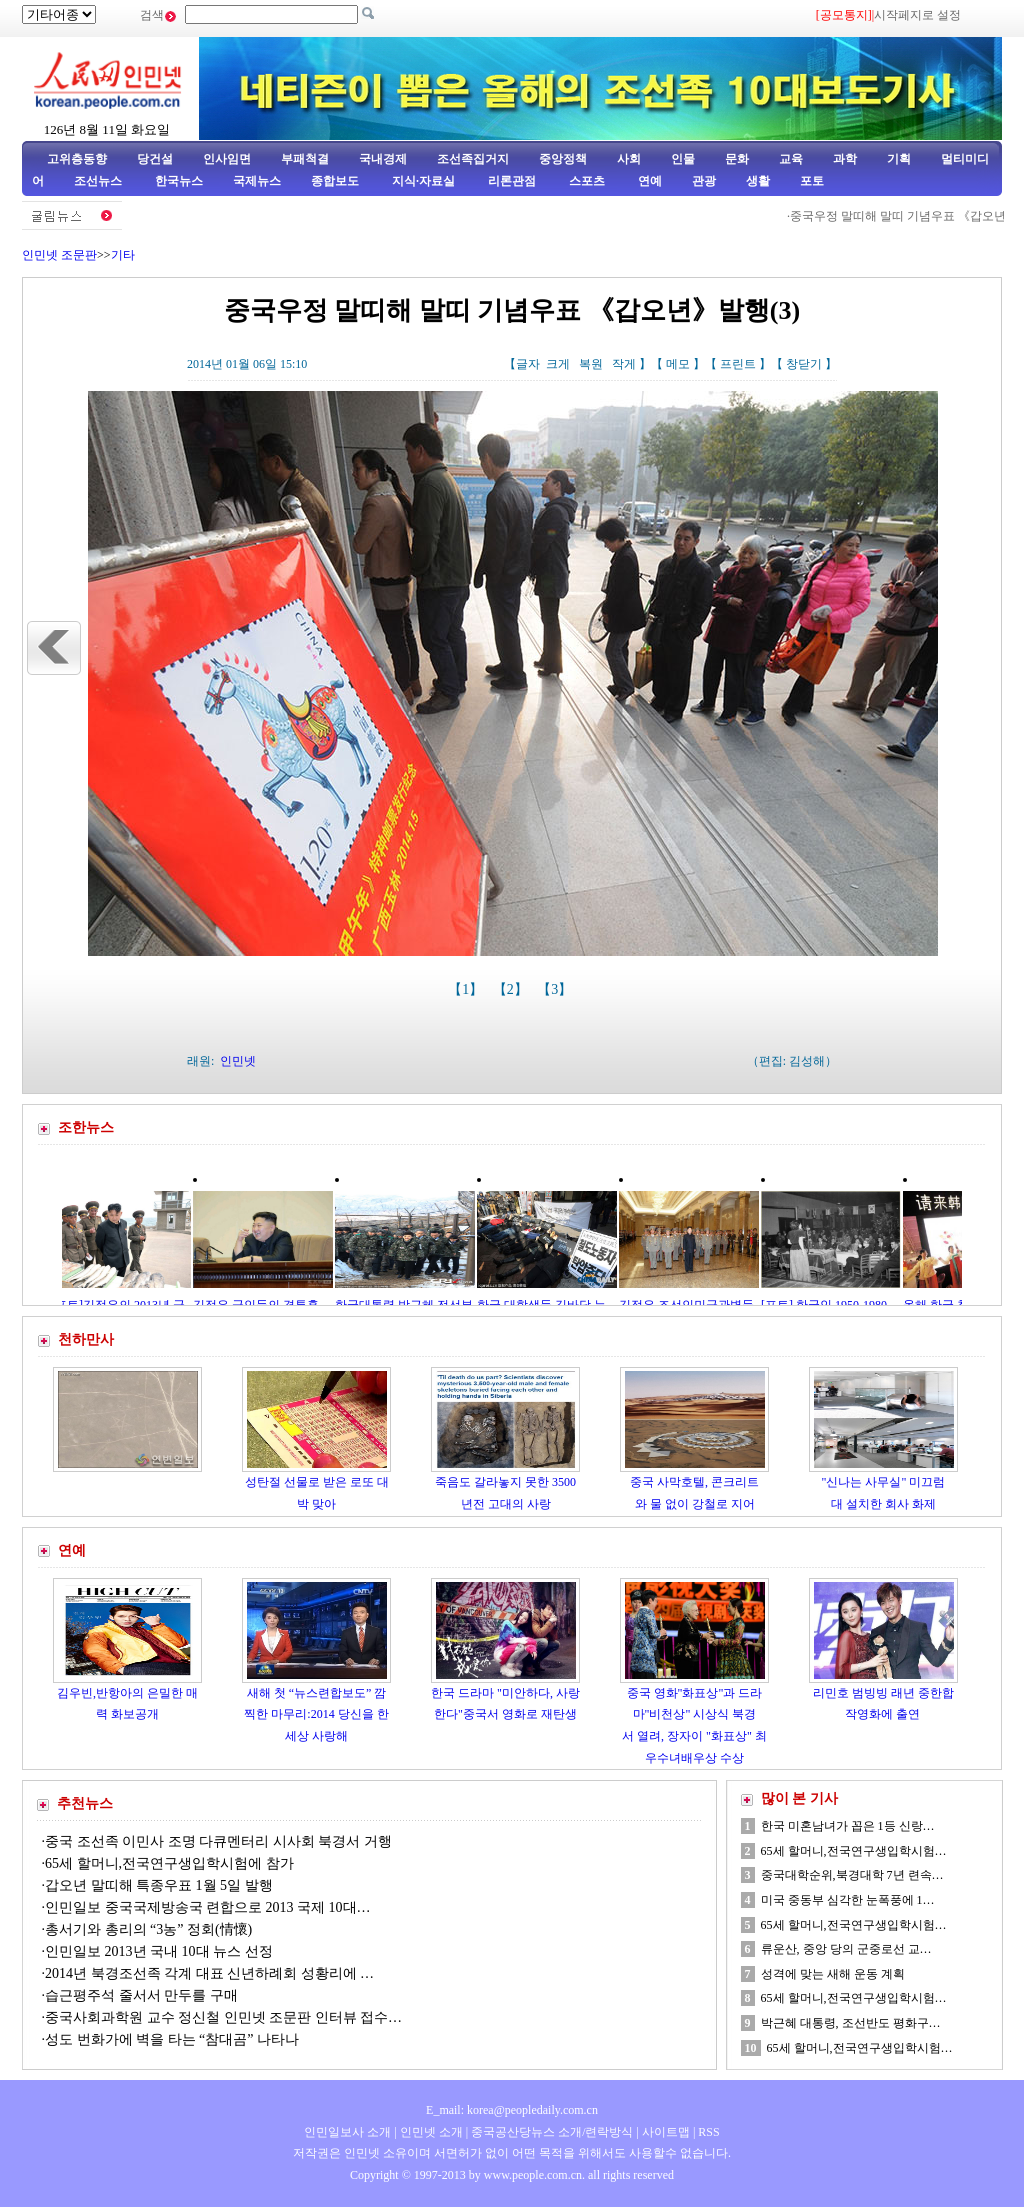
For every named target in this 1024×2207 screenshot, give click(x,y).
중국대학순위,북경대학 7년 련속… (852, 1875)
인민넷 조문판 (59, 255)
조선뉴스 (99, 181)
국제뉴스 (257, 181)
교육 (791, 159)
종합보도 (335, 181)
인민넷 (238, 1061)
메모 (678, 364)
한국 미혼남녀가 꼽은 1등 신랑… (848, 1826)
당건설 (155, 159)
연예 (648, 181)
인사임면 (227, 159)
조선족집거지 (473, 159)
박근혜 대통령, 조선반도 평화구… (851, 2023)
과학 (845, 159)
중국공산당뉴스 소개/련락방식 (552, 2132)
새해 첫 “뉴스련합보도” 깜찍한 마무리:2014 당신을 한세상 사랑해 (316, 1714)
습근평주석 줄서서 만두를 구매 (141, 1995)
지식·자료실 (425, 181)
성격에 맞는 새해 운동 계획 (833, 1974)
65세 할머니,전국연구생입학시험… (854, 1851)
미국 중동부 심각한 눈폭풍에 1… (848, 1900)
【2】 (512, 989)
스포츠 (585, 181)
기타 (123, 255)
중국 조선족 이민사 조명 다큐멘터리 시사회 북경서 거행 (218, 1841)
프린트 (738, 364)
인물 (683, 159)
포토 (812, 181)
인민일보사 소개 (347, 2132)
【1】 (467, 989)
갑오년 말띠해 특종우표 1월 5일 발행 (159, 1885)
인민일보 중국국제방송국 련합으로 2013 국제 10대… (208, 1907)
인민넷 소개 (430, 2132)
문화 (737, 159)
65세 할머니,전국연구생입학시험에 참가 (171, 1863)
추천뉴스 (85, 1803)
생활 (758, 181)
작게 (624, 364)
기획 (899, 159)
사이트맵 (666, 2132)
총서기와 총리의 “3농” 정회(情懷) (148, 1929)
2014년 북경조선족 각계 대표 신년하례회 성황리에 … (209, 1973)
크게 (558, 364)
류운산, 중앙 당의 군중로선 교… (846, 1949)
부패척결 (305, 159)
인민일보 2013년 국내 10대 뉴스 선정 (159, 1951)
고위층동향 (77, 159)
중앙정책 (563, 159)
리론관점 (512, 181)
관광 (704, 181)
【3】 (556, 989)
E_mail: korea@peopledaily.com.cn (512, 2110)
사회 (629, 159)
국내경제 (383, 159)
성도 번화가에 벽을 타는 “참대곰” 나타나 (172, 2039)
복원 (591, 364)
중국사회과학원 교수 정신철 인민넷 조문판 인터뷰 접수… (223, 2017)
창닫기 (804, 364)
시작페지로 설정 (917, 15)
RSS (708, 2132)
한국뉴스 (179, 181)
